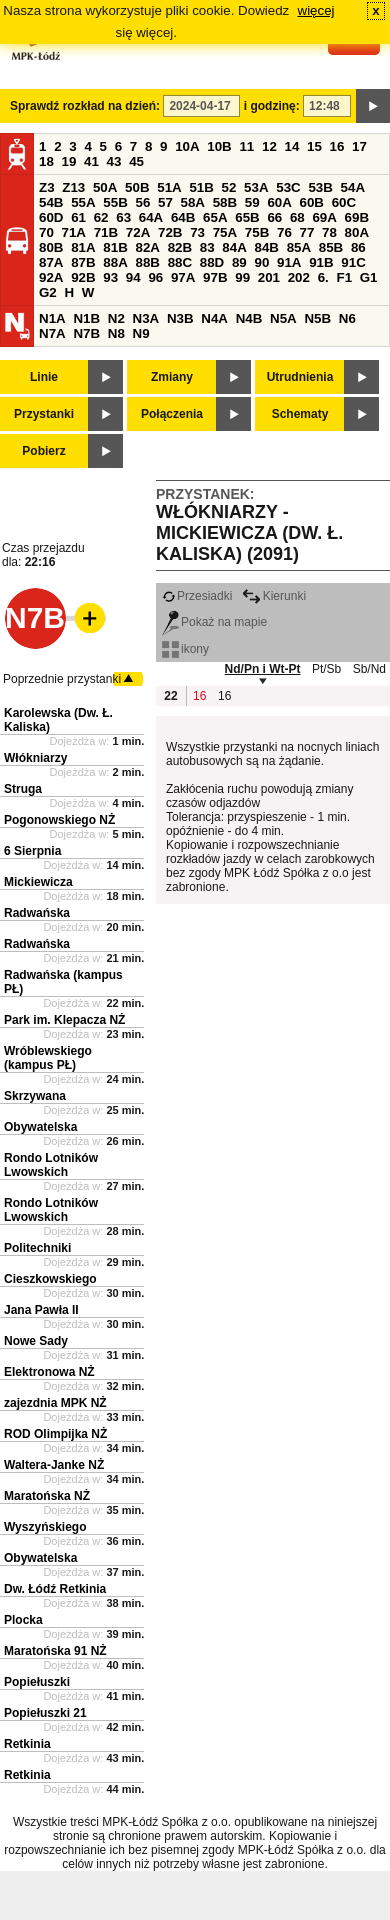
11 (246, 146)
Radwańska (37, 913)
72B (170, 232)
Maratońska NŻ (47, 1496)
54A (353, 187)
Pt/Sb (326, 669)
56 (142, 202)
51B (201, 187)
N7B (86, 333)
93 (110, 277)
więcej (316, 10)
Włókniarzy (35, 758)
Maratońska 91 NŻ (55, 1651)
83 (207, 247)
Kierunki (274, 596)
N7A (52, 333)
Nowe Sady (36, 1341)
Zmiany (172, 377)
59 (252, 202)
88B (147, 262)
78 (329, 232)
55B (115, 202)
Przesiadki (197, 596)
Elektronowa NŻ (49, 1372)
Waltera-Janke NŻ (54, 1465)
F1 (344, 277)
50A (105, 187)
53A (256, 187)
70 (46, 232)
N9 (141, 333)
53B (320, 187)
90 (261, 262)
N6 (347, 318)
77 (307, 232)
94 (133, 277)
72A (138, 232)
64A (151, 217)
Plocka (23, 1620)
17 (359, 146)
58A (193, 202)
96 (155, 277)
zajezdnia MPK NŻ (55, 1403)
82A (147, 247)
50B (137, 187)
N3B (180, 318)
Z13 (73, 187)
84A (234, 247)
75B (257, 232)
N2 (116, 318)
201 (269, 277)
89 (239, 262)
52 (229, 187)
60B (312, 202)
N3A (146, 318)
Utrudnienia (300, 377)
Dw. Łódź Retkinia (55, 1589)
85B (331, 247)
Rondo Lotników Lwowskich (51, 1165)
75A (225, 232)
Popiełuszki (37, 1682)
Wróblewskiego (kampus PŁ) (48, 1058)
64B (183, 217)
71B (106, 232)
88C (180, 262)
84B (266, 247)
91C (353, 262)
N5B (317, 318)
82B (180, 247)
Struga (23, 789)
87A (51, 262)
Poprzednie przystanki (62, 679)
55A (83, 202)
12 (269, 146)
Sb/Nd (369, 669)
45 (136, 161)
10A (187, 146)
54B (51, 202)
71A (74, 232)
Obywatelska (40, 1127)
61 (78, 217)
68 (297, 217)
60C (344, 202)
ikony (185, 649)
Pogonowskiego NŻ (59, 820)
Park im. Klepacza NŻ (64, 1020)
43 (114, 161)
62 (101, 217)
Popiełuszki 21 (45, 1713)
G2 (48, 292)
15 (314, 146)
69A (324, 217)
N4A (214, 318)
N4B (249, 318)
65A (215, 217)
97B (215, 277)
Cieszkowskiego (50, 1279)
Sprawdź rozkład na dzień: (85, 106)
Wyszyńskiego (45, 1527)
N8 (116, 333)
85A (299, 247)
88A (115, 262)
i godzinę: (272, 106)
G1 (369, 277)
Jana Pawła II (41, 1310)
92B (83, 277)
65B (247, 217)
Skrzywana (35, 1096)
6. (323, 277)
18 (46, 161)
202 (299, 277)
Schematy (300, 414)
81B (115, 247)
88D (212, 262)
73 (197, 232)
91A (289, 262)
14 (292, 146)
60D (51, 217)
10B (219, 146)
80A (357, 232)
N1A (52, 318)
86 (358, 247)
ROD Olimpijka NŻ (55, 1434)
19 (69, 161)
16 (337, 146)
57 (165, 202)
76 (284, 232)
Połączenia (172, 414)
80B (51, 247)
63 (123, 217)
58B (225, 202)
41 (91, 161)
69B (357, 217)
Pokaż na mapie (214, 622)
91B (321, 262)
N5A (283, 318)
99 (242, 277)
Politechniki (37, 1248)
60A (279, 202)
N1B (86, 318)
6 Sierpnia (32, 851)
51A (169, 187)
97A (183, 277)
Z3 (47, 187)
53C (288, 187)
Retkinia (27, 1744)
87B (83, 262)
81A (83, 247)
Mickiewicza (38, 882)
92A (51, 277)
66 (274, 217)
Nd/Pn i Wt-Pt (263, 669)
